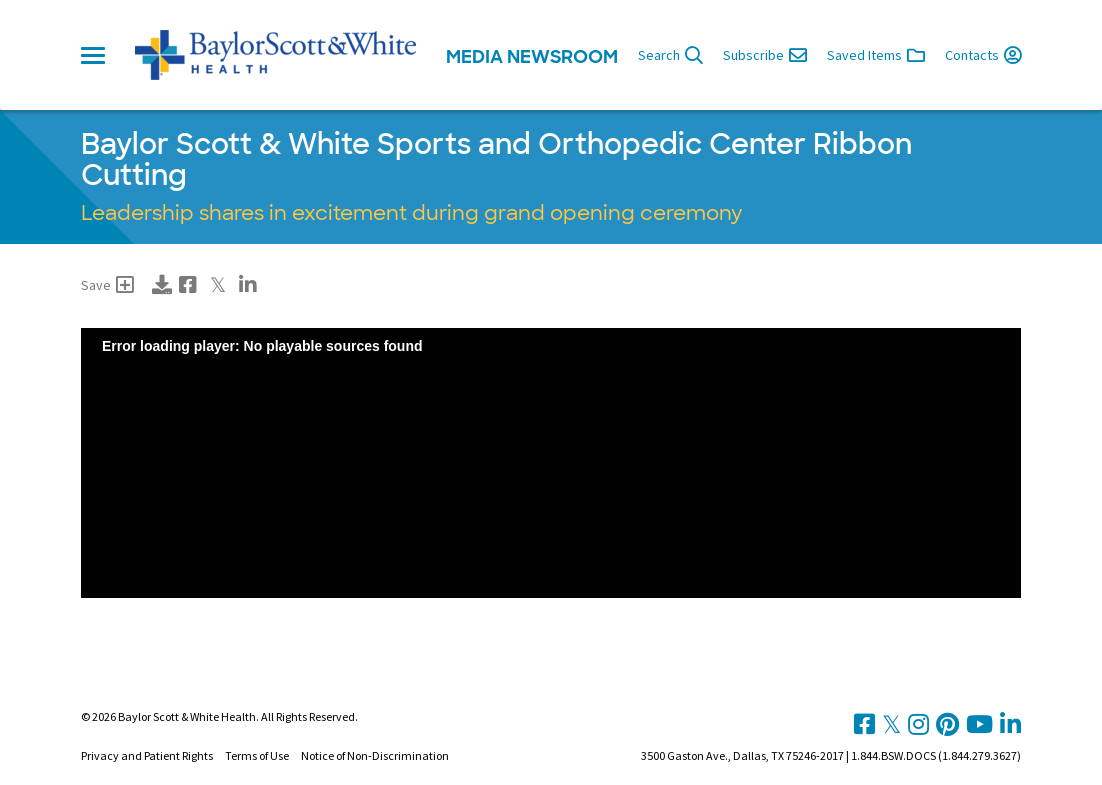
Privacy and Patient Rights (147, 755)
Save (107, 285)
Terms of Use (257, 755)
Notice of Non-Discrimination (375, 755)
